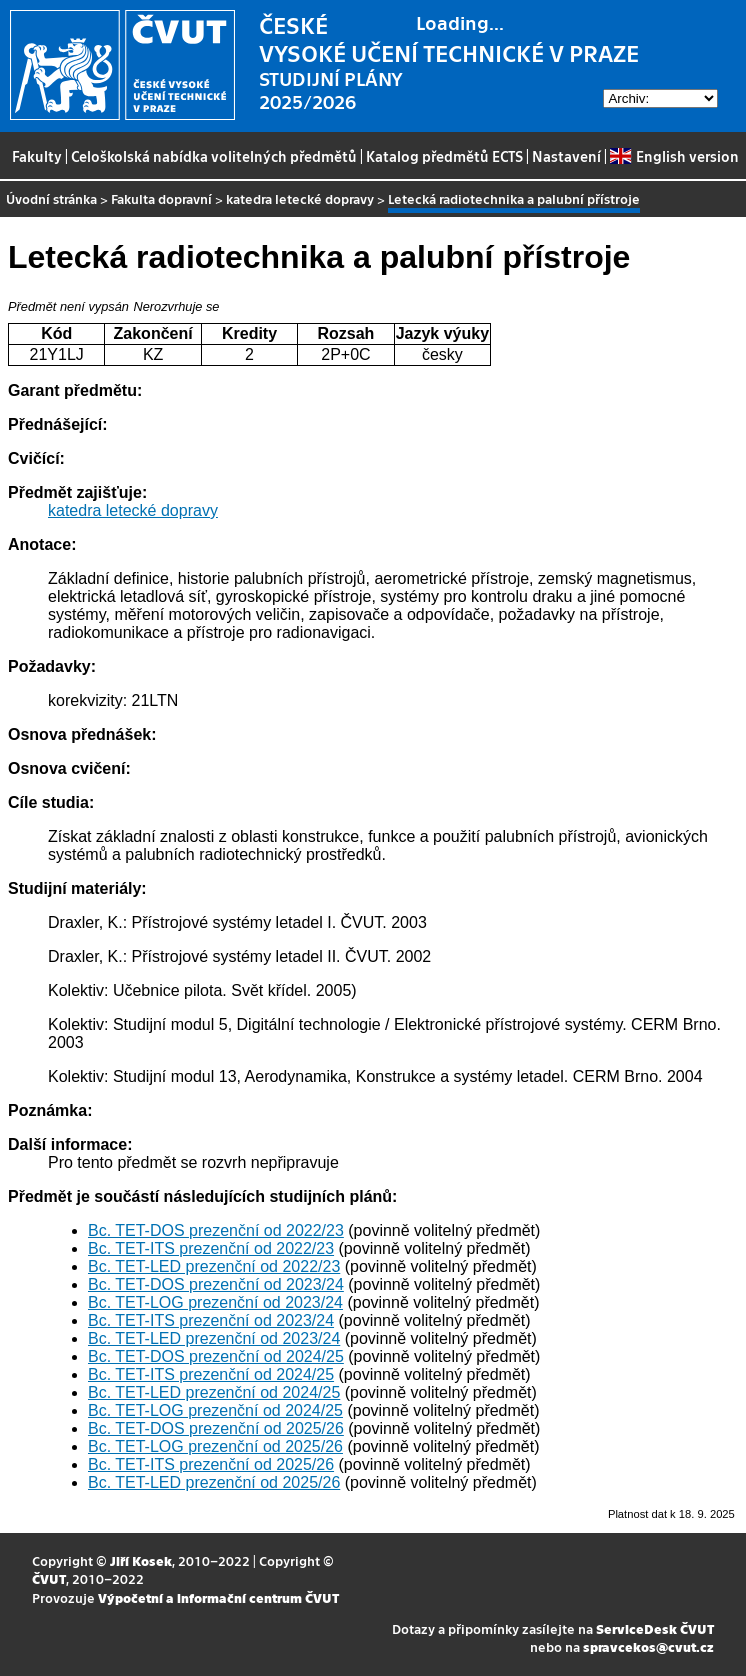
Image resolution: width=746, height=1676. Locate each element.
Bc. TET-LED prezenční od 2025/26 (214, 1482)
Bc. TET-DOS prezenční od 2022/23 (216, 1230)
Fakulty (37, 156)
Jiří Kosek (141, 1560)
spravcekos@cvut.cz (648, 1646)
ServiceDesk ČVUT (655, 1628)
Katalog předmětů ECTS (444, 156)
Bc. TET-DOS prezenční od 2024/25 (216, 1356)
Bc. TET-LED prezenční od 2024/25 (214, 1392)
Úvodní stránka (51, 198)
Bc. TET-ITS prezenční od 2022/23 (211, 1248)
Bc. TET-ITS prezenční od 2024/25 (211, 1374)
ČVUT (49, 1578)
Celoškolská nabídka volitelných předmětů (214, 156)
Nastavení (566, 156)
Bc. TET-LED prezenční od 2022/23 (214, 1266)
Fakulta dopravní (161, 198)
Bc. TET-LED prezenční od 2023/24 (214, 1338)
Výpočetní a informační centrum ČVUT (218, 1597)
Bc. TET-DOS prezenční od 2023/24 (216, 1284)
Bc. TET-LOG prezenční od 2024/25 (215, 1410)
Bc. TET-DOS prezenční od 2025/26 (216, 1428)
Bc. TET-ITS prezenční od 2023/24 (211, 1320)
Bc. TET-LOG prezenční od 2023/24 (215, 1302)
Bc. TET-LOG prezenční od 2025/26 (215, 1446)
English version (674, 156)
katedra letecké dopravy (300, 198)
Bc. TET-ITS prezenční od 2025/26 (211, 1464)
